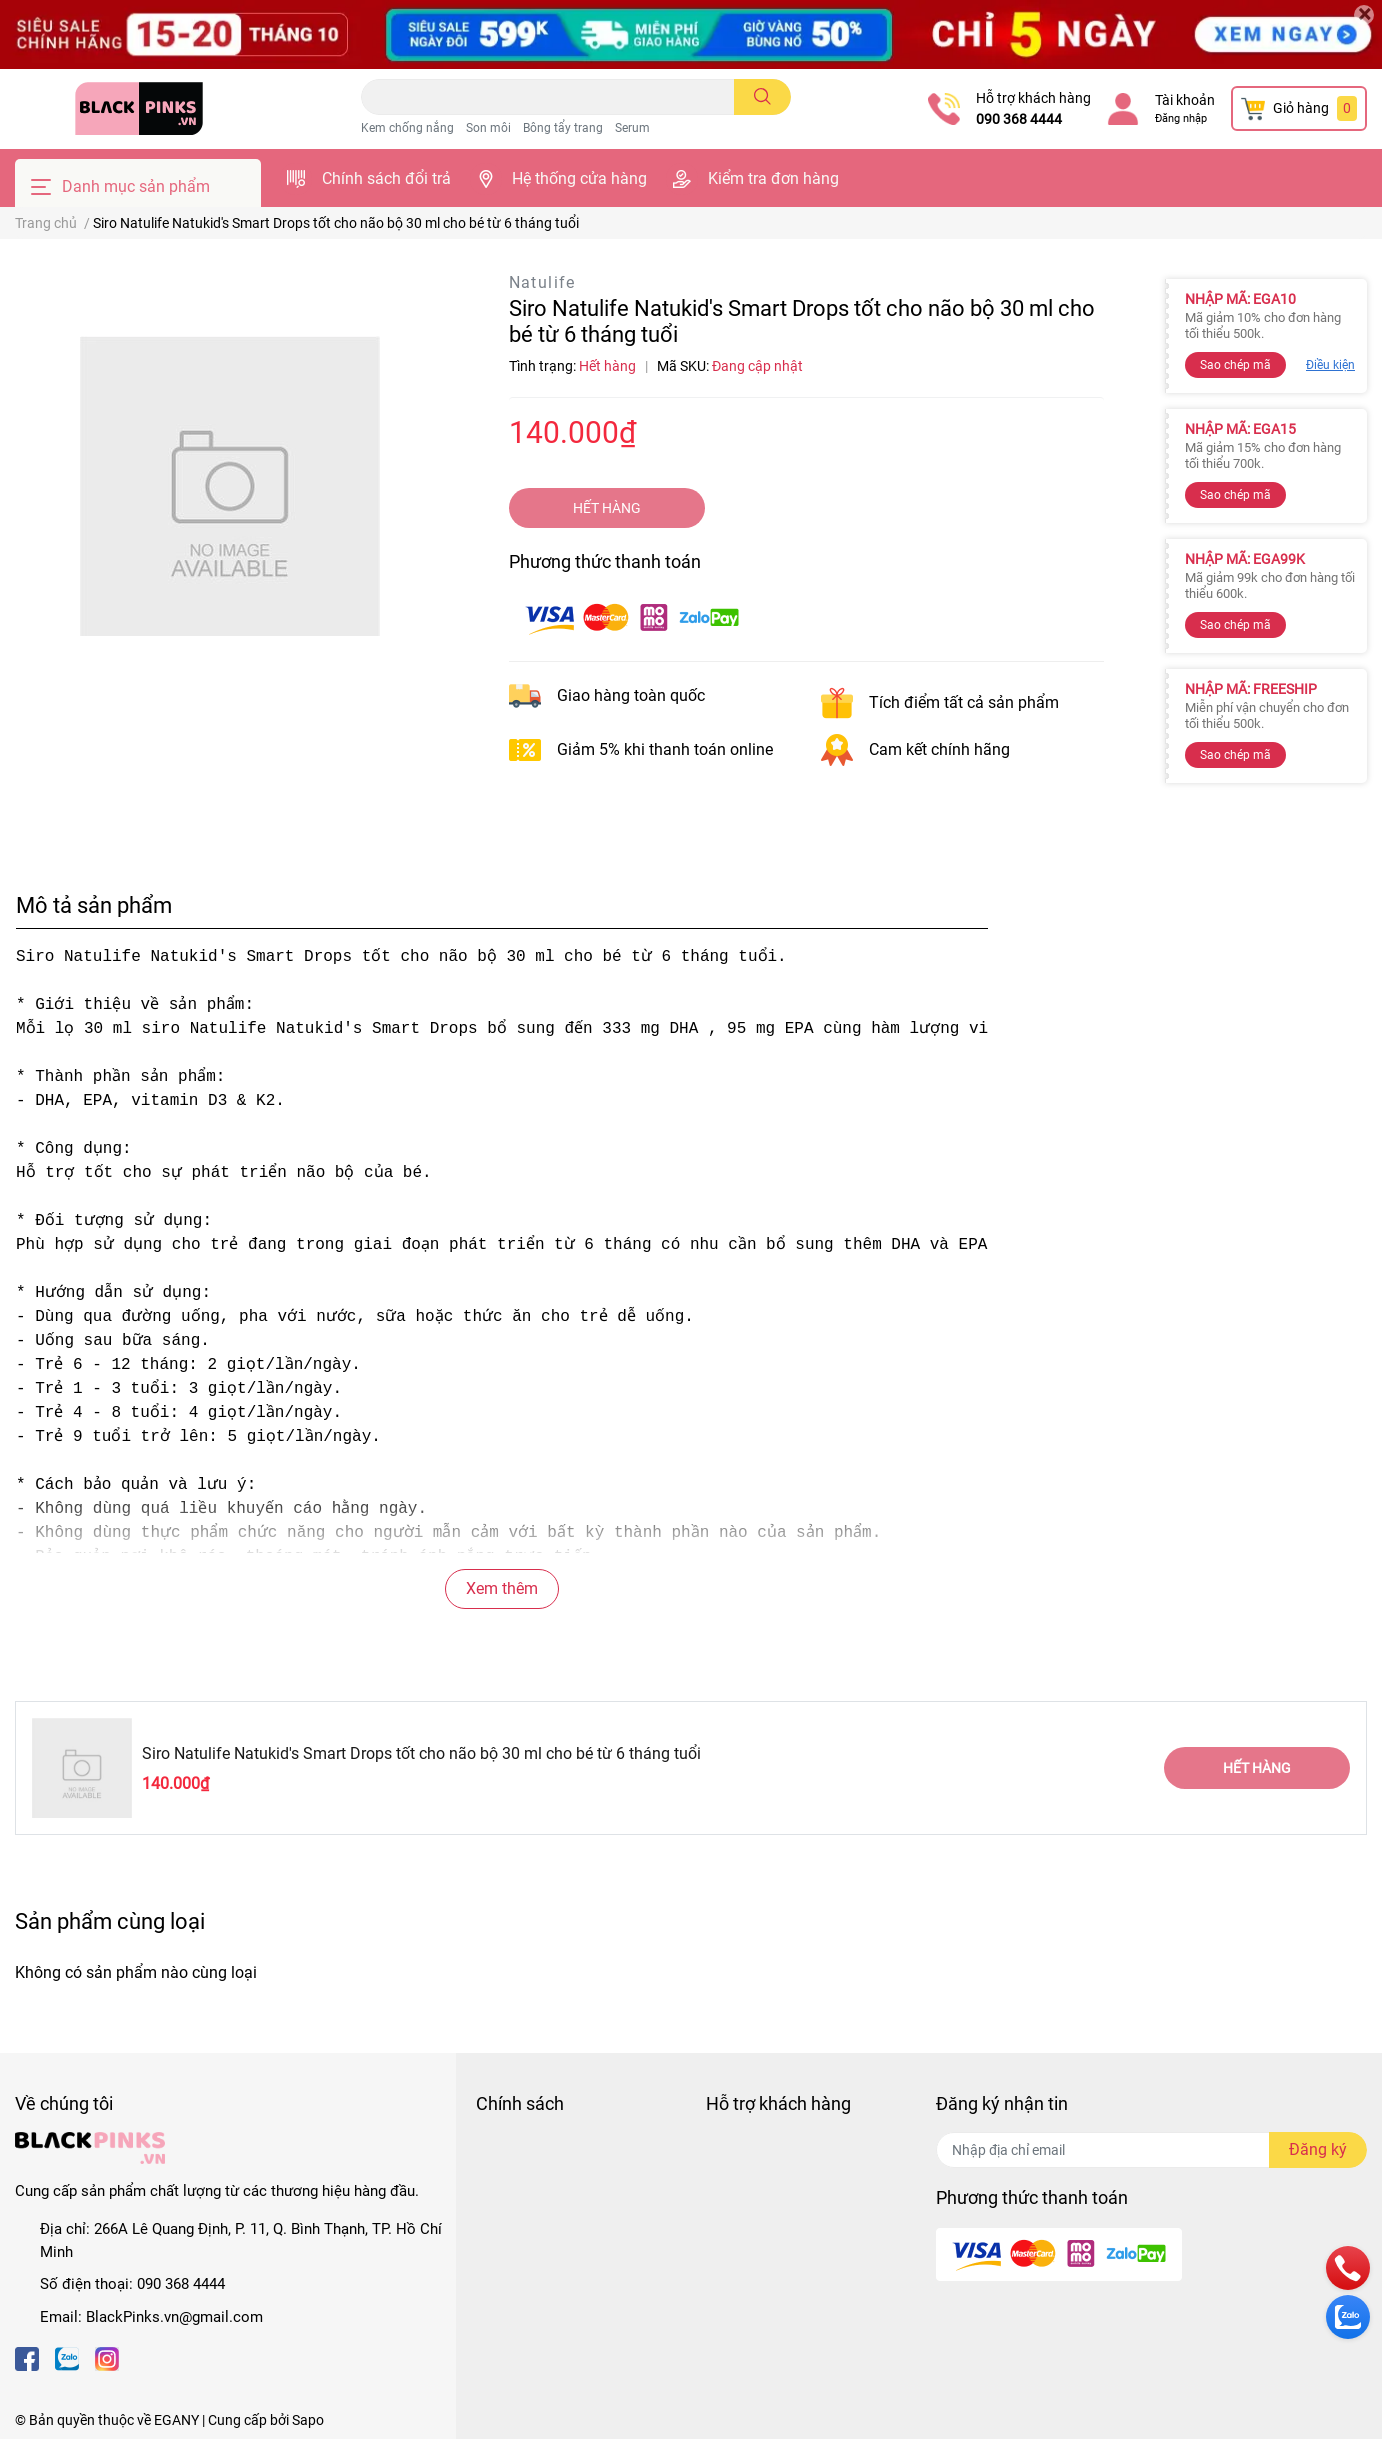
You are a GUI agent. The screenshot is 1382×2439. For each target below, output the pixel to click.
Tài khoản (1185, 100)
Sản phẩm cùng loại (110, 1921)
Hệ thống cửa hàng (579, 178)
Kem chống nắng (407, 128)
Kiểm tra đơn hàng (773, 178)
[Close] (1364, 15)
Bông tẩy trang (563, 128)
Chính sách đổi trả (386, 178)
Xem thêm (502, 1588)
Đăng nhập (1181, 118)
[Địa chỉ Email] (1151, 2150)
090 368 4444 (1019, 119)
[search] (762, 97)
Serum (632, 128)
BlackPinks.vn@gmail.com (174, 2317)
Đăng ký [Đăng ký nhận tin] (1318, 2149)
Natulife (542, 282)
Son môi (488, 128)
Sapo (308, 2420)
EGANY (176, 2420)
